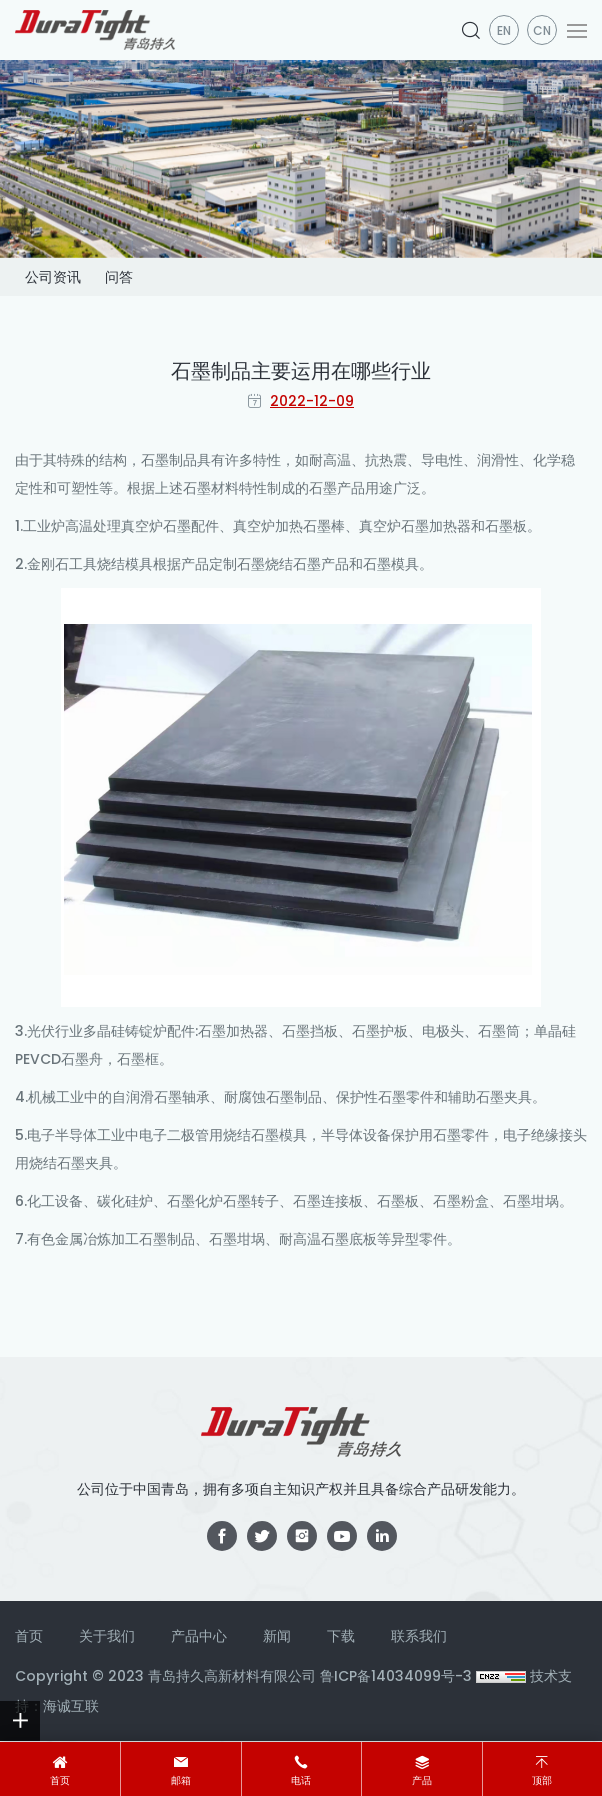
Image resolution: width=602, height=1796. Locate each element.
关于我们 (107, 1636)
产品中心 (199, 1636)
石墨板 (506, 526)
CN (542, 30)
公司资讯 (53, 277)
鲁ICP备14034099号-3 (396, 1676)
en (504, 30)
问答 (119, 277)
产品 (422, 1780)
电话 (301, 1780)
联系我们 (419, 1636)
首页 (60, 1780)
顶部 (542, 1780)
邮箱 (181, 1780)
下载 (341, 1636)
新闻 (277, 1636)
